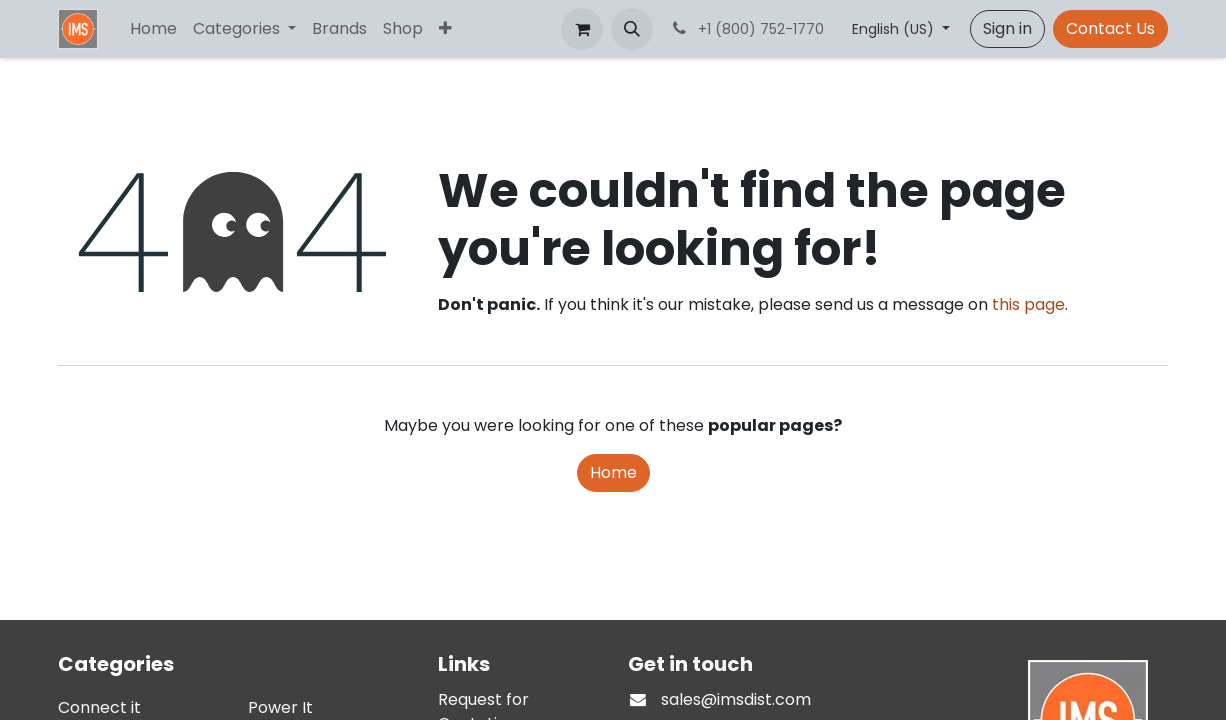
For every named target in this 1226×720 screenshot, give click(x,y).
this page (1028, 304)
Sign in (1007, 28)
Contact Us (1110, 28)
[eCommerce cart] (582, 29)
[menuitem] (153, 29)
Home (613, 472)
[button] (632, 29)
